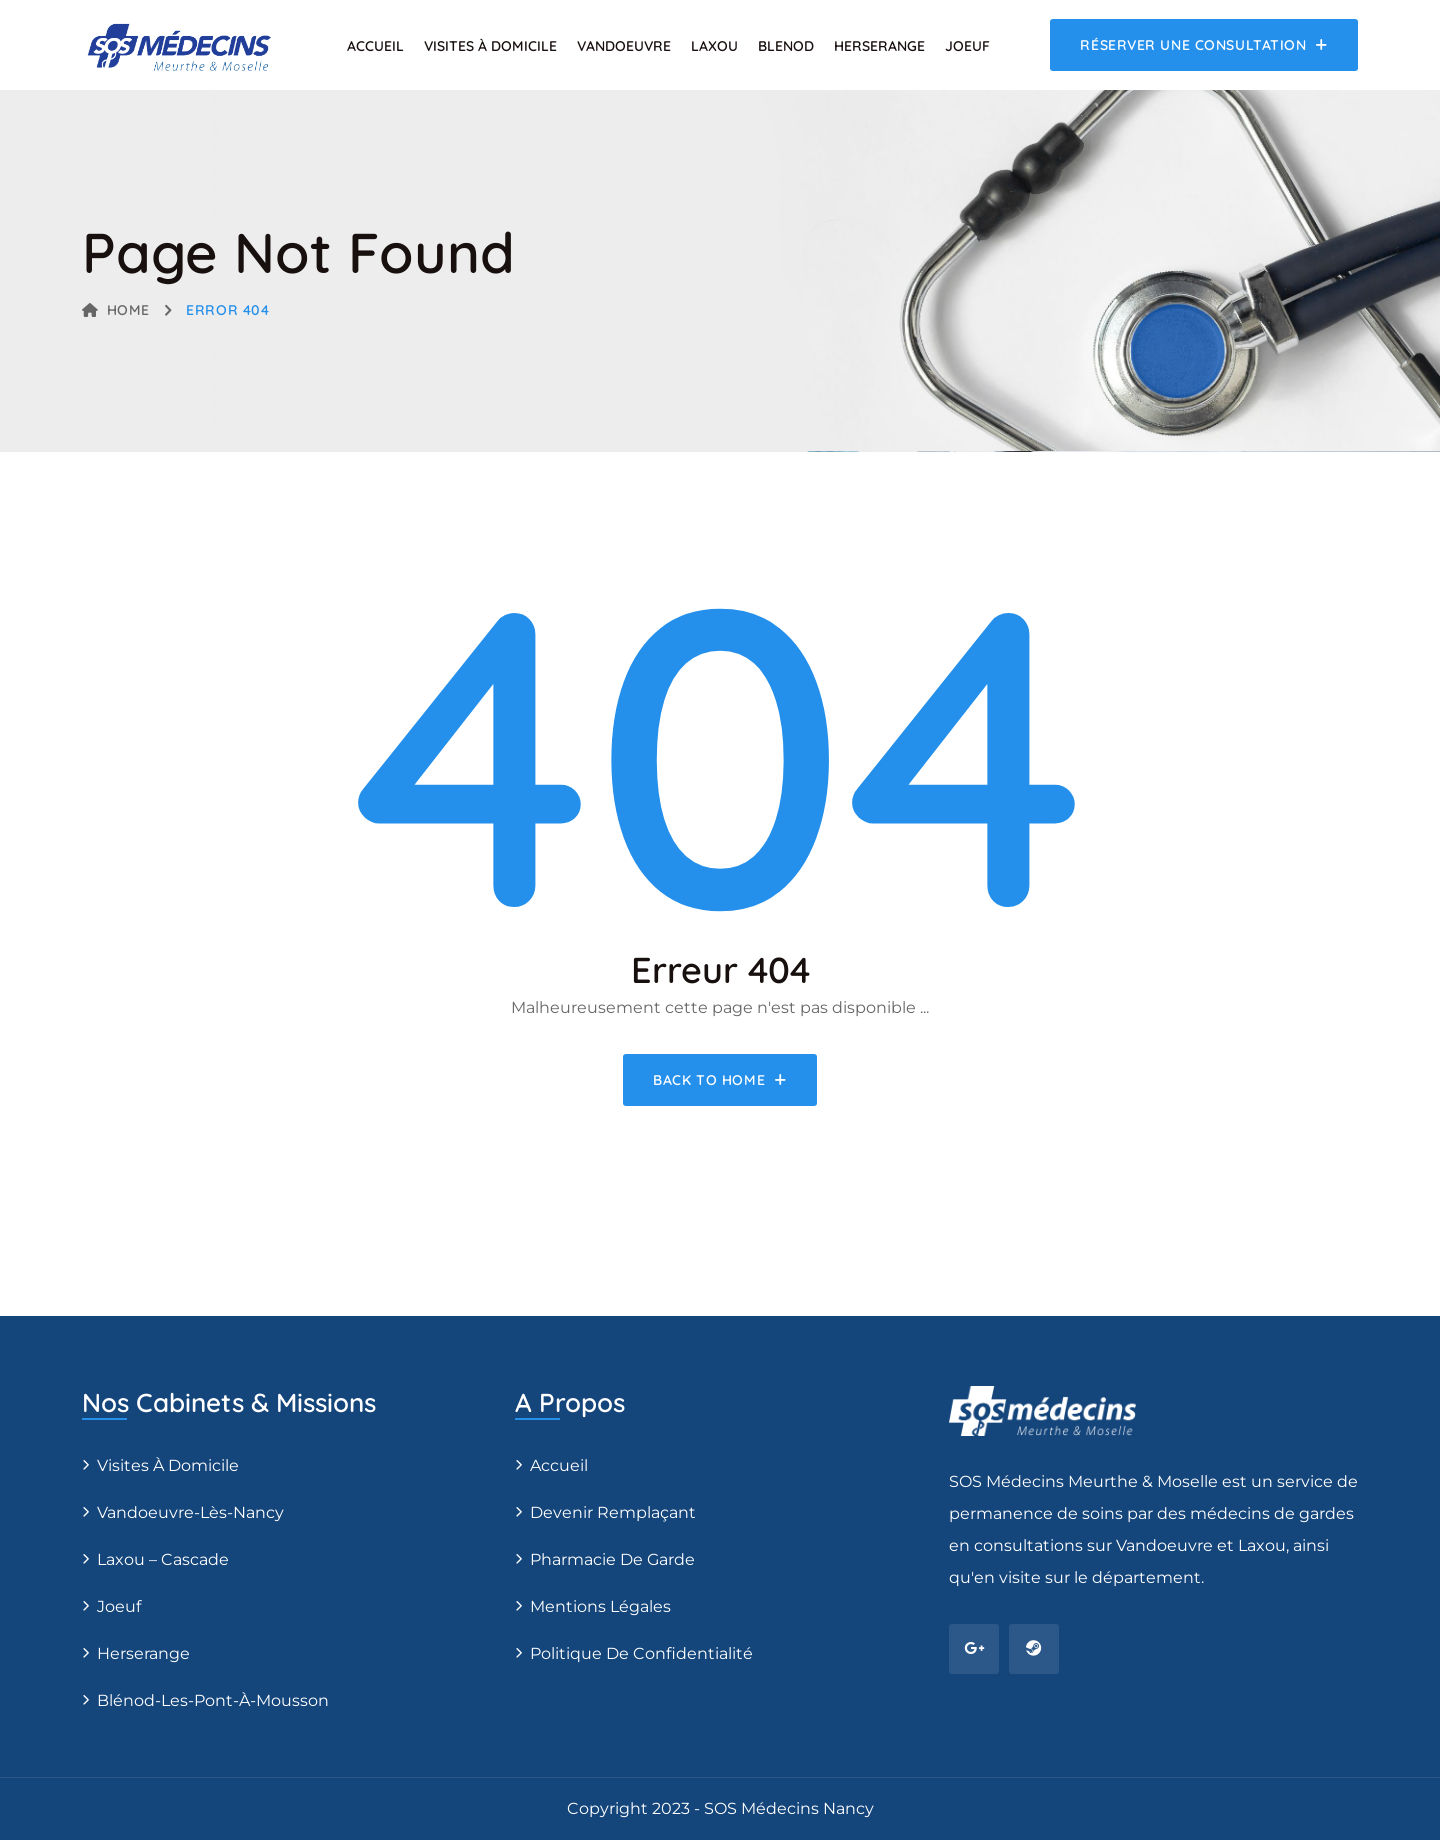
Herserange (879, 46)
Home (116, 310)
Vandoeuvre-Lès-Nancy (190, 1512)
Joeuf (967, 46)
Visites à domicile (490, 46)
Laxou (714, 46)
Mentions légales (600, 1606)
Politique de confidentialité (641, 1653)
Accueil (375, 46)
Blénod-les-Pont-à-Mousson (213, 1700)
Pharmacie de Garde (612, 1559)
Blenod (786, 46)
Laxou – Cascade (163, 1559)
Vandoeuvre (624, 46)
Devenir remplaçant (613, 1512)
